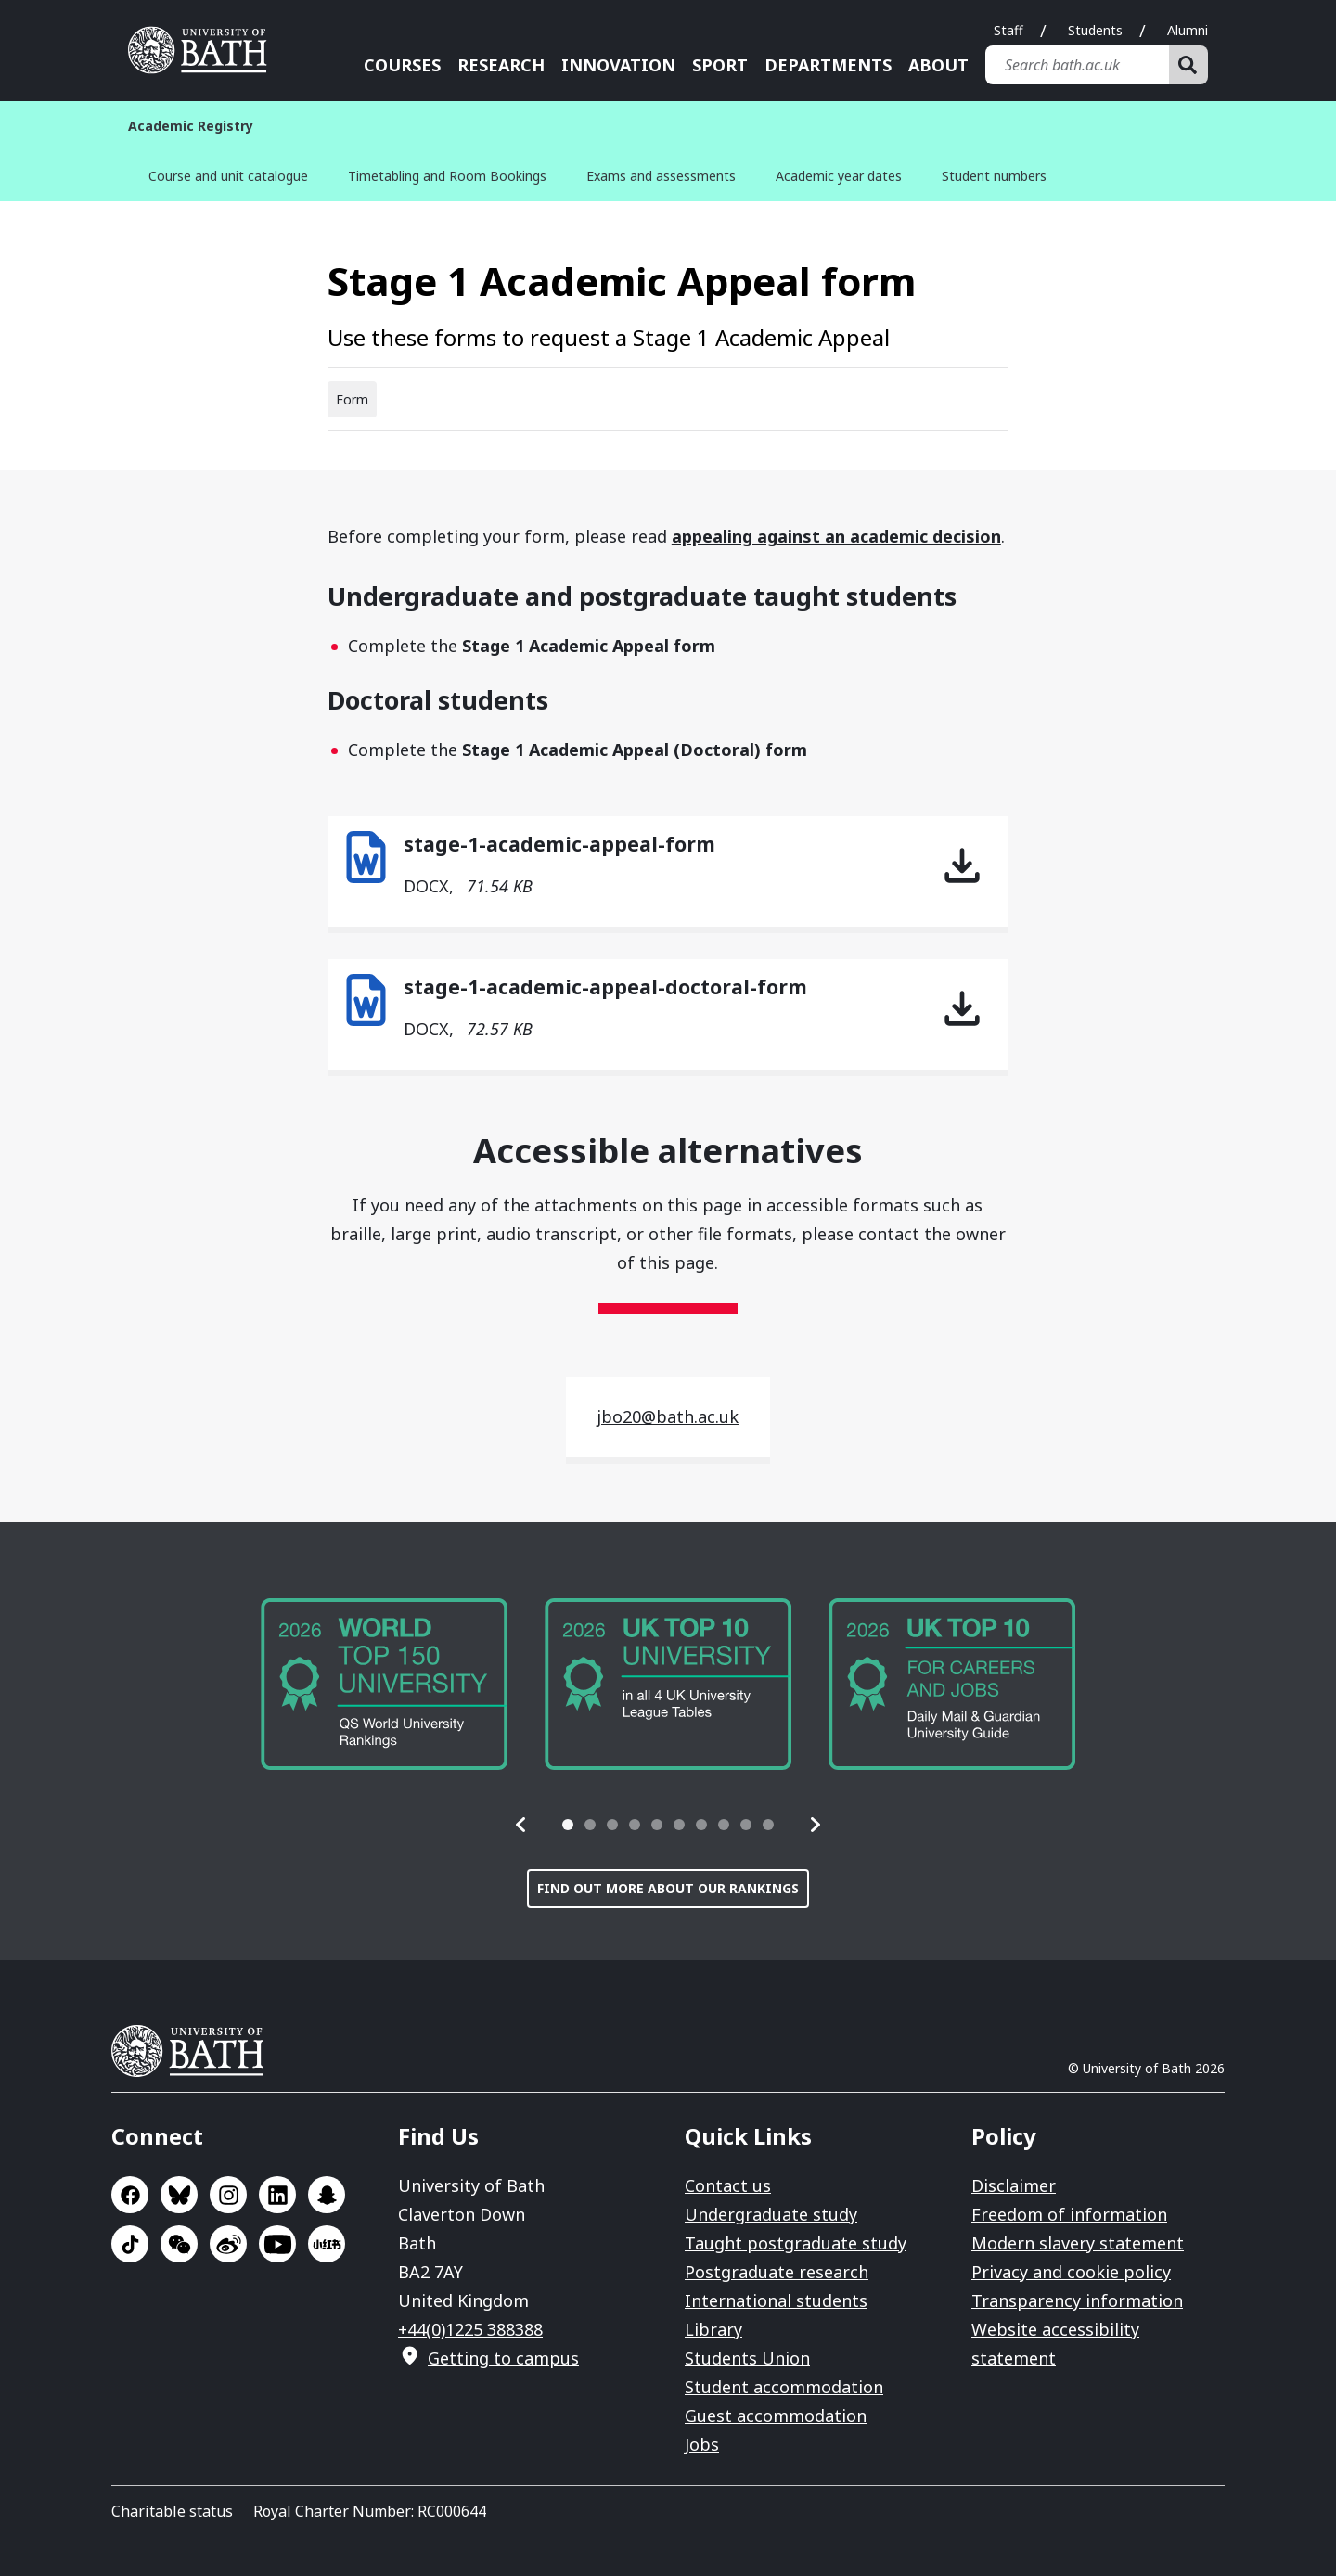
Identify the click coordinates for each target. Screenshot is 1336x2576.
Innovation (618, 65)
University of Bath (194, 2051)
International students (776, 2300)
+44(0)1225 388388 (470, 2329)
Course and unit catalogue (228, 176)
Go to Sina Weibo (228, 2243)
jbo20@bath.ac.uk (668, 1416)
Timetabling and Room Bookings (447, 176)
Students (1095, 30)
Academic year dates (839, 176)
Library (713, 2329)
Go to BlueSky (179, 2194)
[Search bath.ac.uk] (1077, 64)
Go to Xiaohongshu (326, 2243)
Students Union (747, 2358)
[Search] (1188, 64)
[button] (521, 1824)
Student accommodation (784, 2387)
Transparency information (1077, 2300)
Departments (828, 65)
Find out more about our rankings (668, 1888)
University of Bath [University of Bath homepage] (204, 50)
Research (501, 65)
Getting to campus (503, 2358)
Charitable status (172, 2511)
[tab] (567, 1824)
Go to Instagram (228, 2194)
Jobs (702, 2444)
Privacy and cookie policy (1071, 2272)
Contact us (728, 2185)
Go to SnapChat (326, 2194)
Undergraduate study (771, 2214)
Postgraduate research (776, 2272)
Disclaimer (1013, 2185)
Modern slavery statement (1077, 2243)
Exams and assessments (661, 176)
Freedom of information (1069, 2214)
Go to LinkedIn (277, 2194)
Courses (402, 65)
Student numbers (994, 176)
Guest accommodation (776, 2415)
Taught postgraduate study (795, 2243)
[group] (384, 1684)
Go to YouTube (277, 2243)
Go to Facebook (129, 2194)
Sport (720, 65)
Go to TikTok (129, 2243)
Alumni (1187, 30)
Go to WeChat (179, 2243)
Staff (1008, 30)
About (938, 65)
